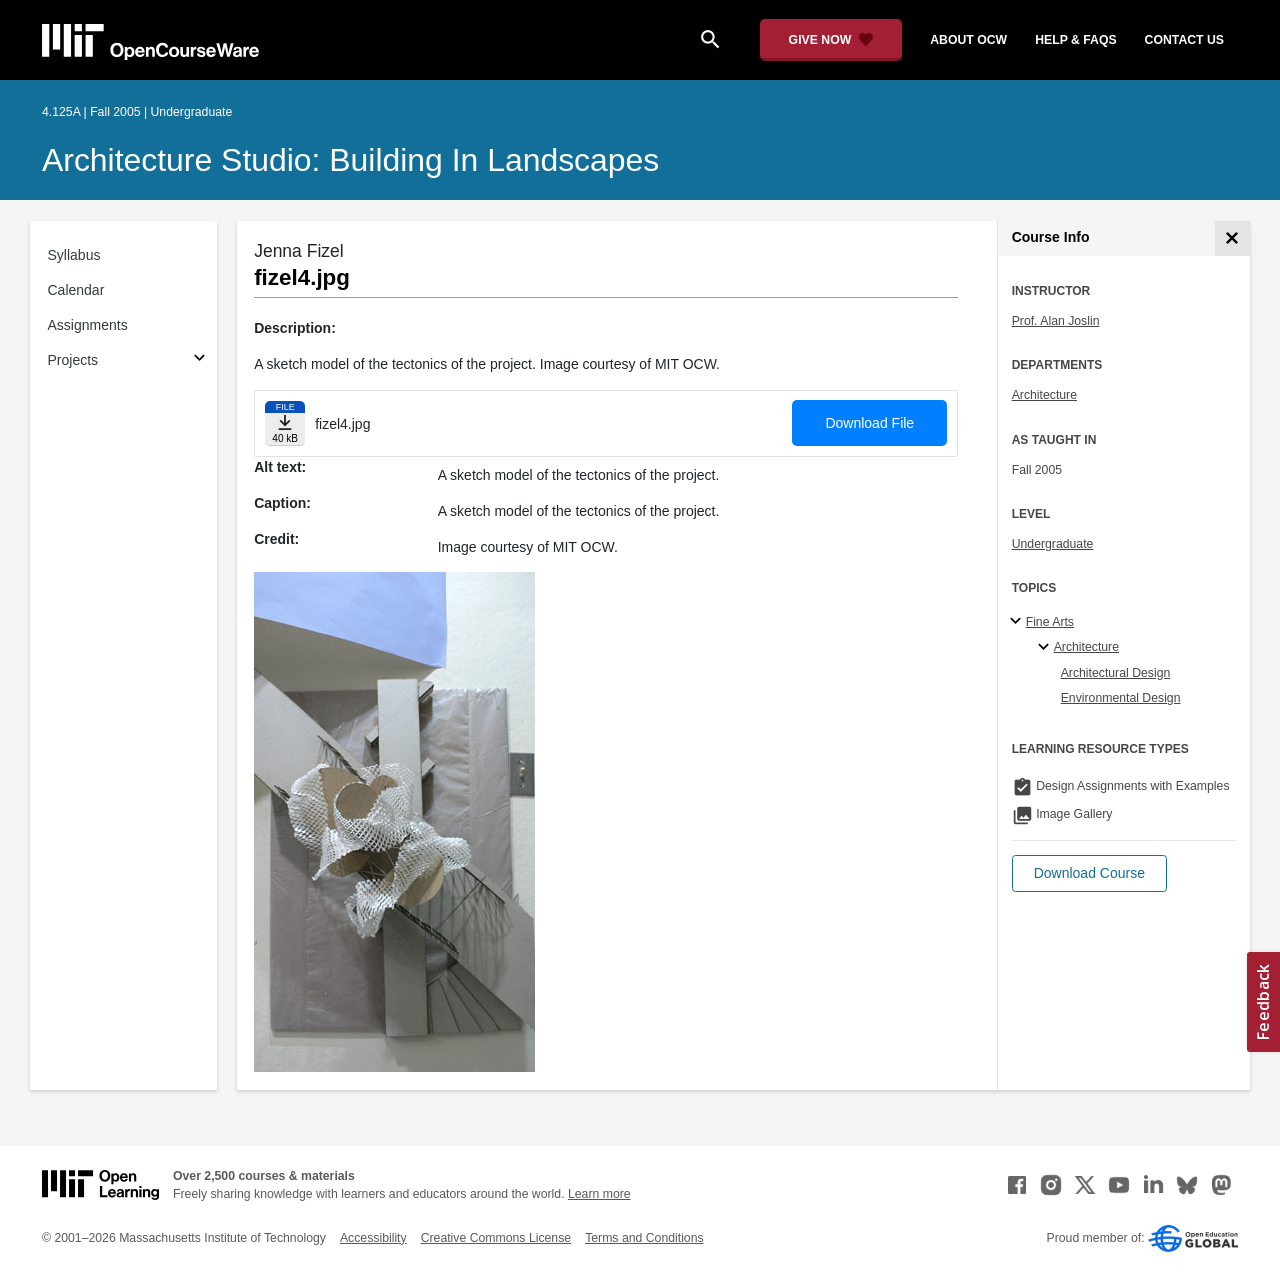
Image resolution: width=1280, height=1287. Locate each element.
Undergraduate (1053, 544)
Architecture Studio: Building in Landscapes (350, 160)
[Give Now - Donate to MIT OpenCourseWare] (831, 40)
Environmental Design (1121, 698)
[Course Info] (1232, 238)
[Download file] (285, 423)
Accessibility (373, 1238)
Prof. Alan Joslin (1056, 321)
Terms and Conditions (644, 1238)
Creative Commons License (496, 1238)
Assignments (88, 325)
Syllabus (74, 255)
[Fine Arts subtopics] (1018, 622)
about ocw (968, 40)
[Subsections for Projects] (199, 360)
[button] (1089, 873)
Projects (73, 360)
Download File (869, 423)
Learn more (599, 1194)
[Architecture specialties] (1046, 648)
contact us (1184, 40)
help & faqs (1075, 40)
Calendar (76, 290)
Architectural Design (1116, 673)
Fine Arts (1050, 622)
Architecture (1044, 395)
